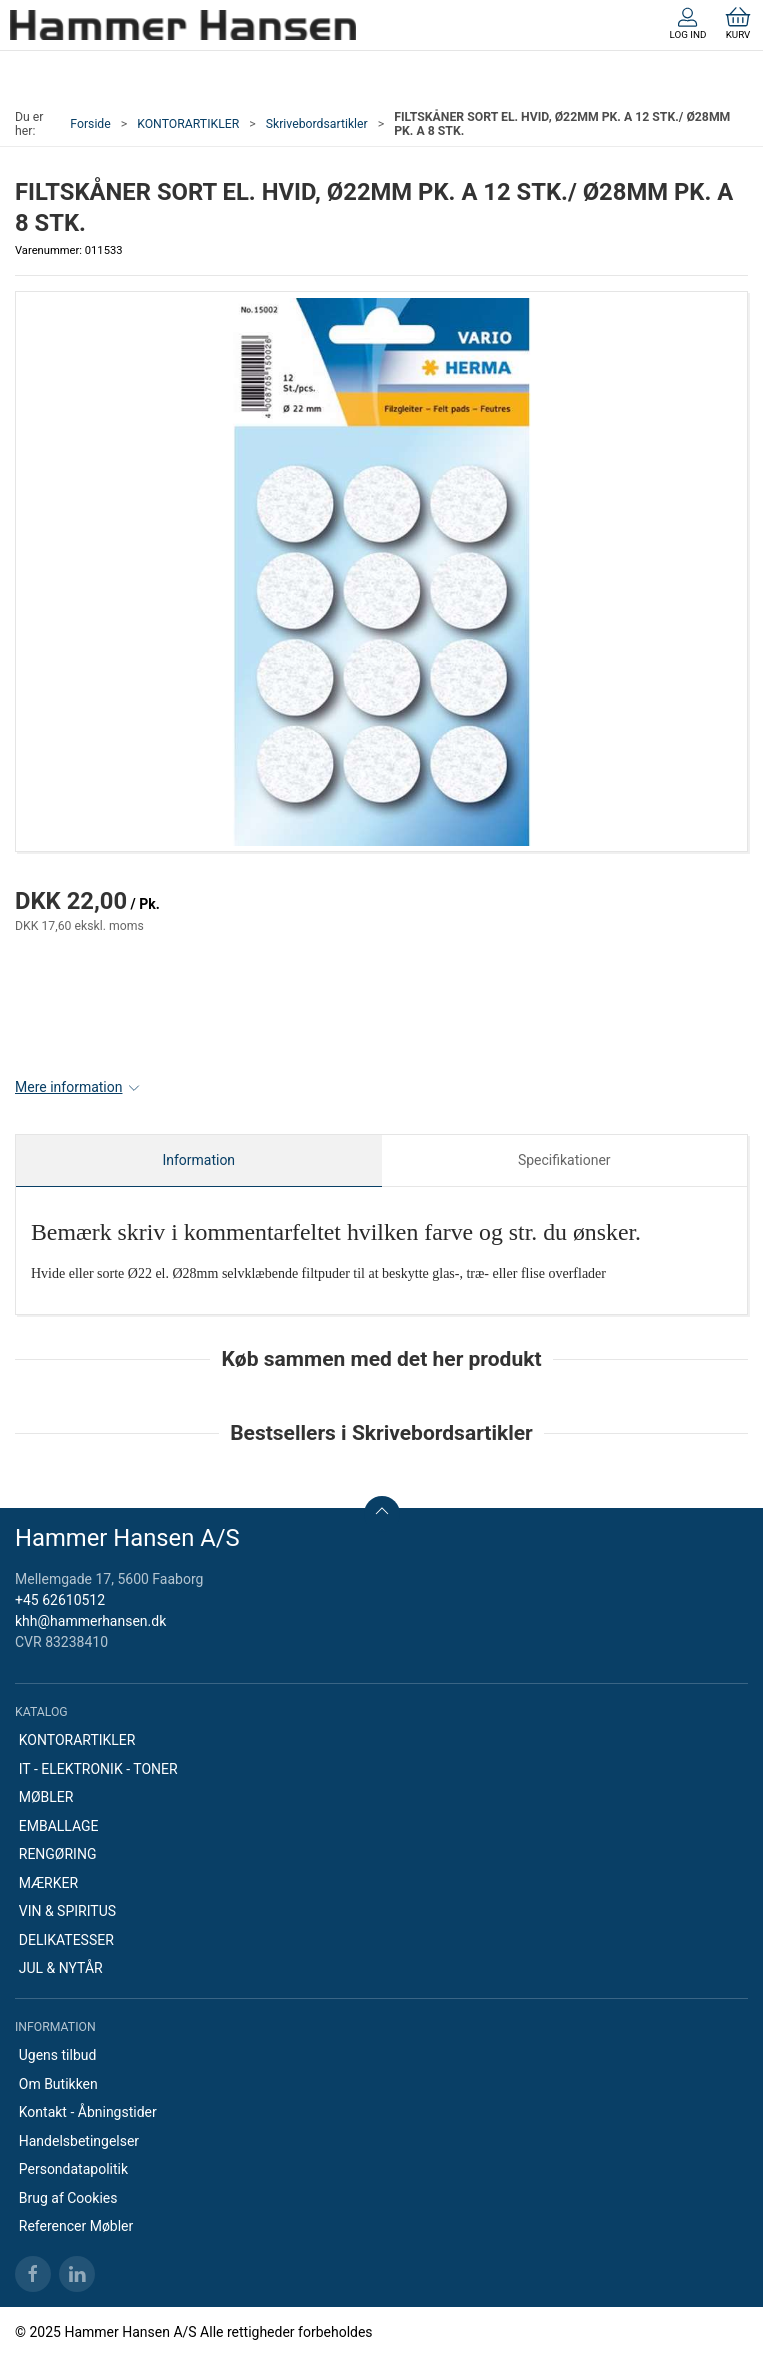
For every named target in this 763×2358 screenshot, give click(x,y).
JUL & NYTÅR (61, 1968)
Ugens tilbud (58, 2055)
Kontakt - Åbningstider (88, 2112)
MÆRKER (48, 1883)
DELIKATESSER (66, 1940)
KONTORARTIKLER (188, 124)
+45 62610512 (60, 1600)
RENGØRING (58, 1854)
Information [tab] (198, 1160)
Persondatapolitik (73, 2169)
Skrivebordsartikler (317, 124)
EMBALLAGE (59, 1826)
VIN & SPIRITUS (67, 1911)
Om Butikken (58, 2084)
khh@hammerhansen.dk (90, 1621)
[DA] (183, 25)
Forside (90, 124)
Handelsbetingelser (79, 2141)
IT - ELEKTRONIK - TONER (98, 1769)
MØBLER (46, 1797)
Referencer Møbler (76, 2226)
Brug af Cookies (68, 2198)
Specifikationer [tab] (564, 1160)
